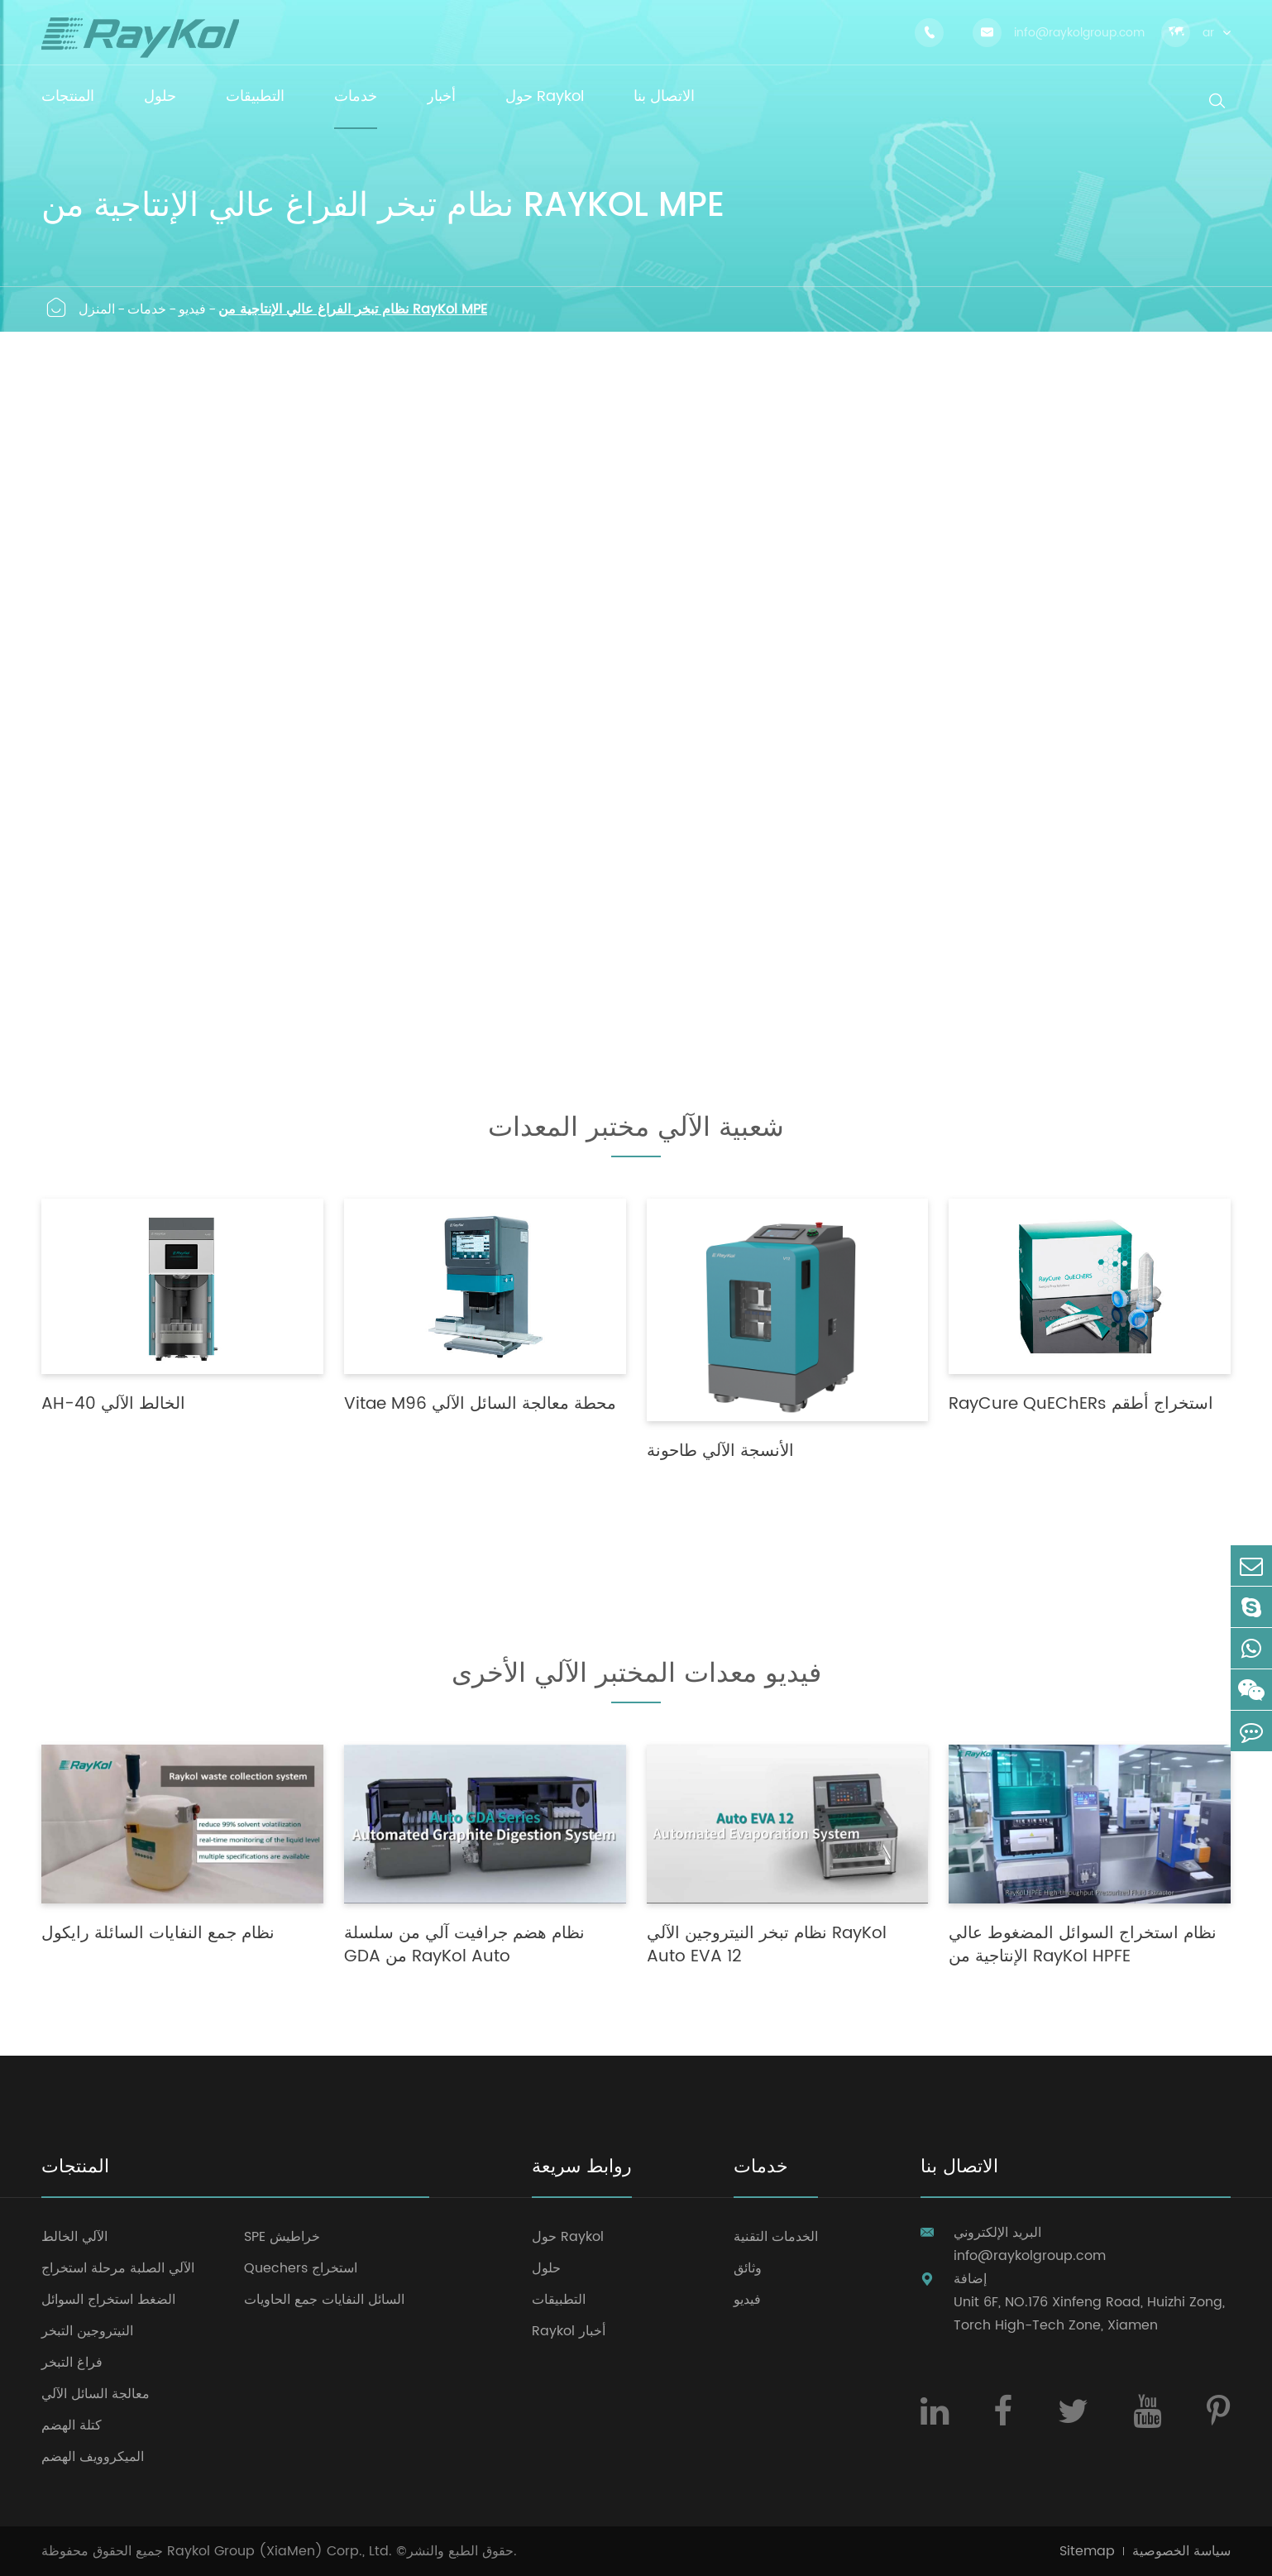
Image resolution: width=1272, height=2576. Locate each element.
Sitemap (1087, 2551)
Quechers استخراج (300, 2268)
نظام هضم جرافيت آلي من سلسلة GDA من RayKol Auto (464, 1945)
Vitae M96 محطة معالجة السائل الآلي (480, 1404)
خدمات (146, 309)
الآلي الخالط (74, 2237)
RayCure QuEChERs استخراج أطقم (1081, 1404)
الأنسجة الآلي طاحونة (720, 1451)
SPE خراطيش (282, 2237)
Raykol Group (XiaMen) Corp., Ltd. (279, 2551)
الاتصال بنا (959, 2168)
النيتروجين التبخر (87, 2331)
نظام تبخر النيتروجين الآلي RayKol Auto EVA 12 (767, 1945)
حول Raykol (568, 2237)
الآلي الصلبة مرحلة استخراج (117, 2268)
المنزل (97, 309)
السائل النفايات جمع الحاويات (324, 2299)
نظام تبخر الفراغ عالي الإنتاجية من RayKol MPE (352, 309)
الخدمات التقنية (776, 2237)
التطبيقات (559, 2299)
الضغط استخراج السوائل (108, 2299)
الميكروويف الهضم (92, 2457)
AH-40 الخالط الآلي (113, 1404)
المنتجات (75, 2168)
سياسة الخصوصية (1181, 2551)
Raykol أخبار (568, 2331)
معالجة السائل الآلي (95, 2394)
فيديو (192, 309)
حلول (546, 2268)
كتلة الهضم (71, 2425)
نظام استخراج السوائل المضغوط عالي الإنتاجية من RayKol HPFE (1083, 1945)
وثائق (748, 2268)
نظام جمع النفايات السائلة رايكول (158, 1934)
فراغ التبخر (72, 2362)
